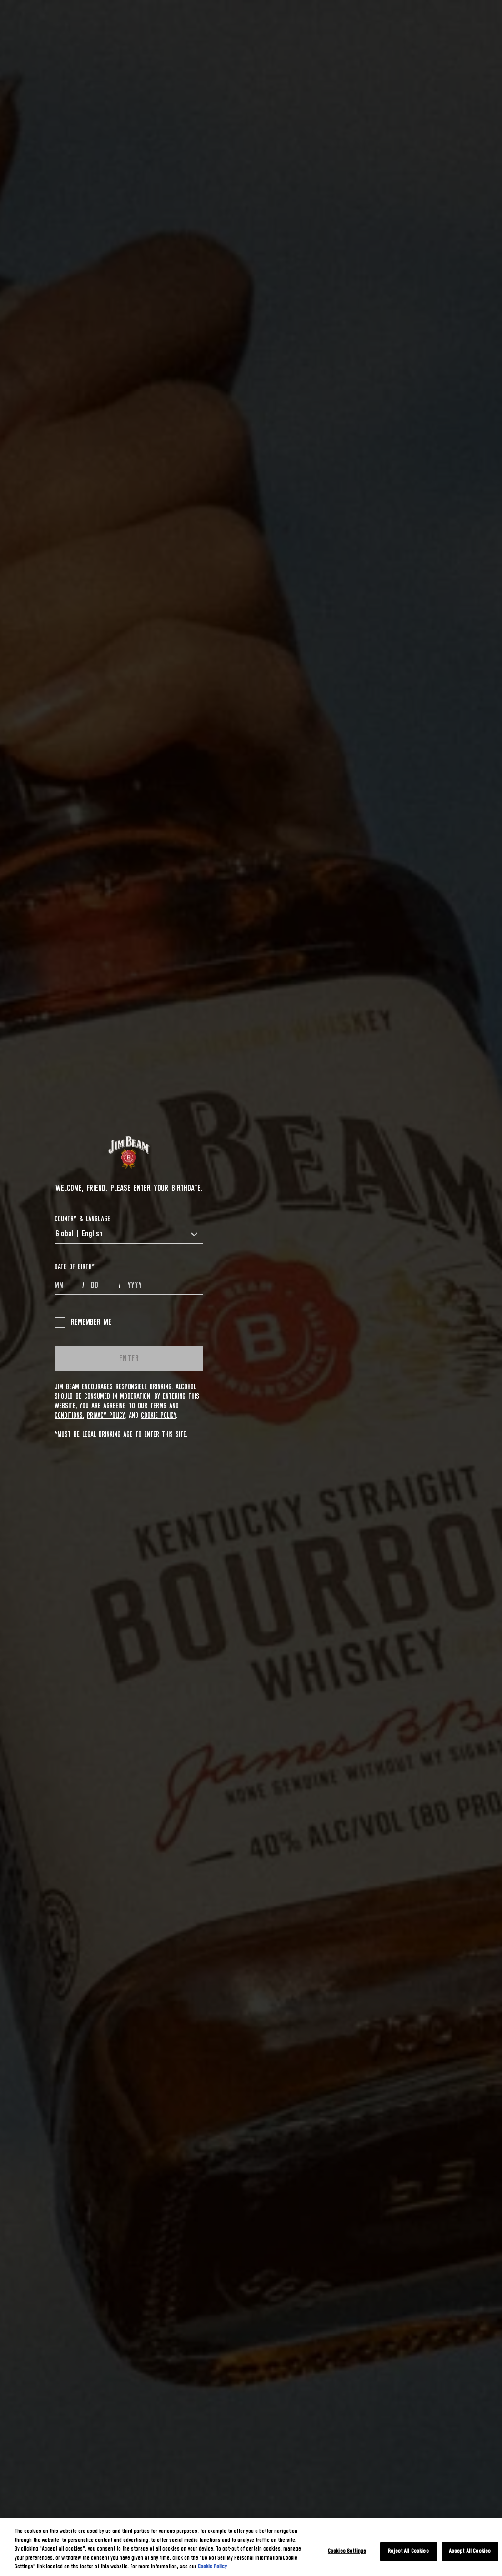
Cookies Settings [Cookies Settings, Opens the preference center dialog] (347, 2551)
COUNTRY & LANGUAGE (82, 1219)
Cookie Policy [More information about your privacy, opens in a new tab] (212, 2567)
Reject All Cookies (408, 2551)
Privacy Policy (106, 1415)
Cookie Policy (158, 1415)
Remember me (83, 1322)
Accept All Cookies (470, 2551)
